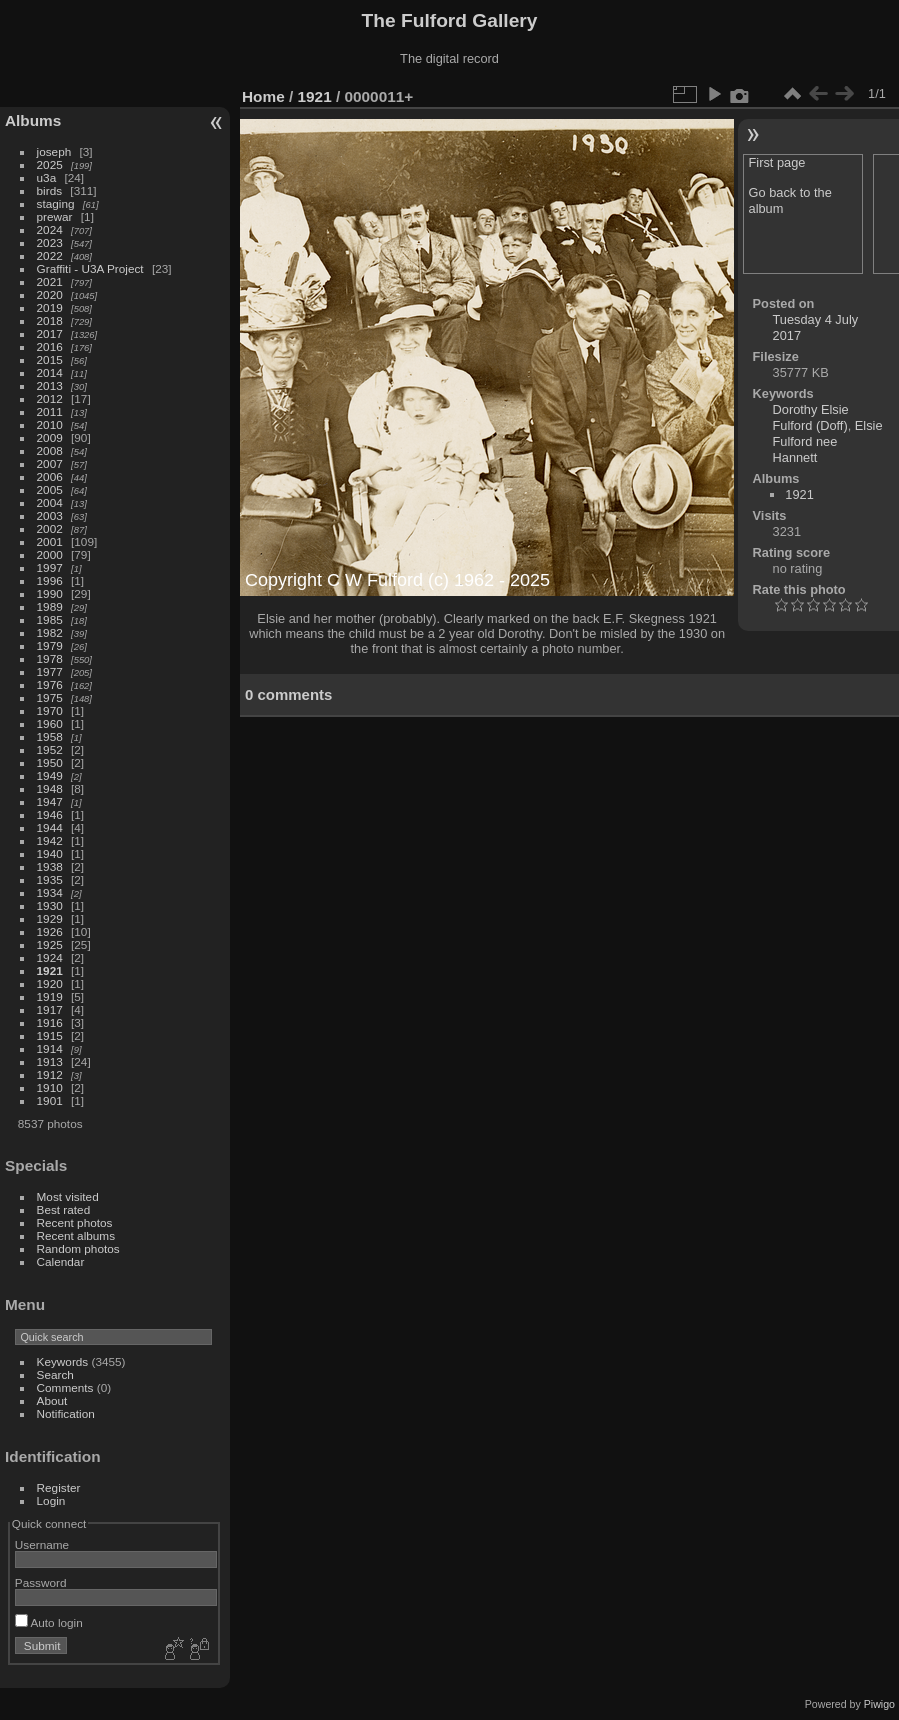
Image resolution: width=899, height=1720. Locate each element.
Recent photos (75, 1222)
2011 (50, 411)
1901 (50, 1100)
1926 (50, 931)
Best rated (64, 1209)
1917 (50, 1009)
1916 (50, 1022)
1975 (50, 697)
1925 (50, 944)
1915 (50, 1035)
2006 (50, 476)
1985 (50, 619)
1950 (50, 762)
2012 (50, 398)
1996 (50, 580)
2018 (50, 320)
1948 (50, 788)
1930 (50, 905)
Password (41, 1582)
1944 (50, 827)
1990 (50, 593)
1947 (50, 801)
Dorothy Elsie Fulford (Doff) (811, 417)
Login (51, 1500)
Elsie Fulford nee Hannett (828, 441)
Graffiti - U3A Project (90, 268)
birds (50, 190)
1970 (50, 710)
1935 (50, 879)
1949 (50, 775)
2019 (50, 307)
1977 (50, 671)
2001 (50, 541)
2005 (50, 489)
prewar (55, 216)
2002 (50, 528)
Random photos (78, 1248)
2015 (50, 359)
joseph (54, 151)
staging (56, 203)
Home (263, 96)
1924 (50, 957)
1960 (50, 723)
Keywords (63, 1361)
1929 (50, 918)
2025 (50, 164)
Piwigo (879, 1704)
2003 (50, 515)
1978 (50, 658)
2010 (50, 424)
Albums (33, 120)
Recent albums (76, 1235)
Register (59, 1487)
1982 (50, 632)
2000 (50, 554)
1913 (50, 1061)
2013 (50, 385)
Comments (65, 1387)
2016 (50, 346)
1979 (50, 645)
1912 (50, 1074)
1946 (50, 814)
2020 (50, 294)
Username (42, 1544)
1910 (50, 1087)
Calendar (61, 1261)
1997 (50, 567)
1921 (50, 970)
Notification (66, 1413)
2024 (50, 229)
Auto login (49, 1622)
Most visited (68, 1196)
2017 (50, 333)
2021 (50, 281)
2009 (50, 437)
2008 (50, 450)
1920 (50, 983)
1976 (50, 684)
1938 (50, 866)
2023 (50, 242)
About (52, 1400)
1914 (50, 1048)
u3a (47, 177)
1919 (50, 996)
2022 (50, 255)
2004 (50, 502)
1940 (50, 853)
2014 (50, 372)
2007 (50, 463)
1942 (50, 840)
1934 (50, 892)
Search (55, 1374)
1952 (50, 749)
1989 (50, 606)
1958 (50, 736)
